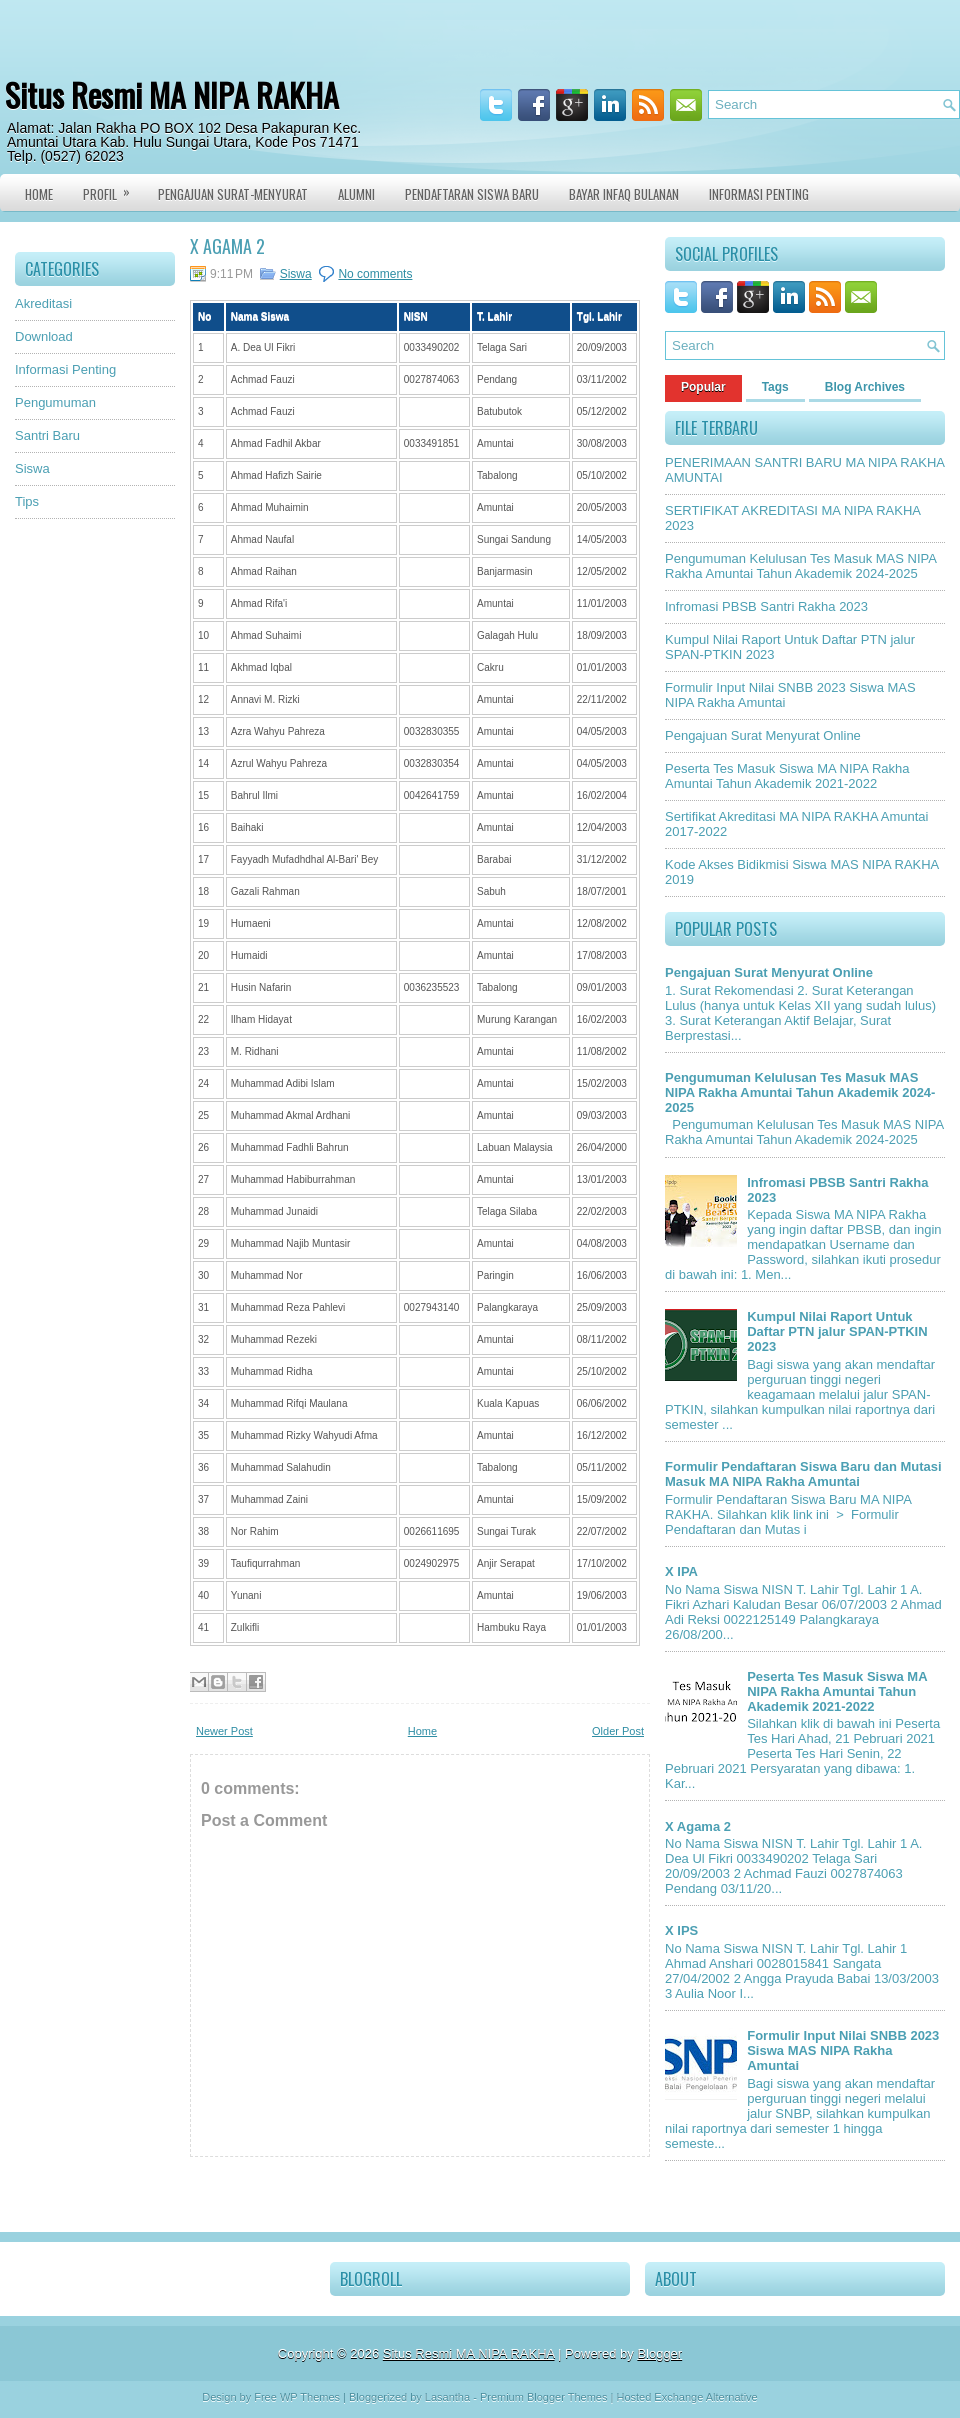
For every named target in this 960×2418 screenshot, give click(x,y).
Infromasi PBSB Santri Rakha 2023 (766, 606)
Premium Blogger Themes (544, 2397)
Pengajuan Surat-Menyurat (233, 194)
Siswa (32, 468)
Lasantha (447, 2397)
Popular (703, 387)
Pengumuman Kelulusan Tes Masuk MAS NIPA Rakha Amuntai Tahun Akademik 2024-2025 (800, 566)
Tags (775, 387)
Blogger (659, 2353)
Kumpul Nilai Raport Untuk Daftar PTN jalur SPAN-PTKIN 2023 (837, 1331)
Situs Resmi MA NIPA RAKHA (172, 94)
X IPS (681, 1930)
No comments (375, 274)
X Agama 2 (227, 246)
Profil (113, 189)
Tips (27, 501)
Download (44, 336)
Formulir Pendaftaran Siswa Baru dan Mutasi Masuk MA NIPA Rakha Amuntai (803, 1474)
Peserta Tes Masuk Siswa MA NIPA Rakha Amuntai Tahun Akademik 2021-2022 (787, 776)
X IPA (681, 1571)
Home (39, 194)
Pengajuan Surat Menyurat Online (763, 735)
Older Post (618, 1731)
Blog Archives (865, 387)
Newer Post (224, 1731)
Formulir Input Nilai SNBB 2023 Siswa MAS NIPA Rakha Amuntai (843, 2050)
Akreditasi (43, 303)
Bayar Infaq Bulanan (624, 194)
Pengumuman (55, 402)
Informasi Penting (759, 194)
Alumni (356, 194)
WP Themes (310, 2397)
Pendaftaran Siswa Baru (472, 194)
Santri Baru (47, 435)
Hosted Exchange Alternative (686, 2397)
